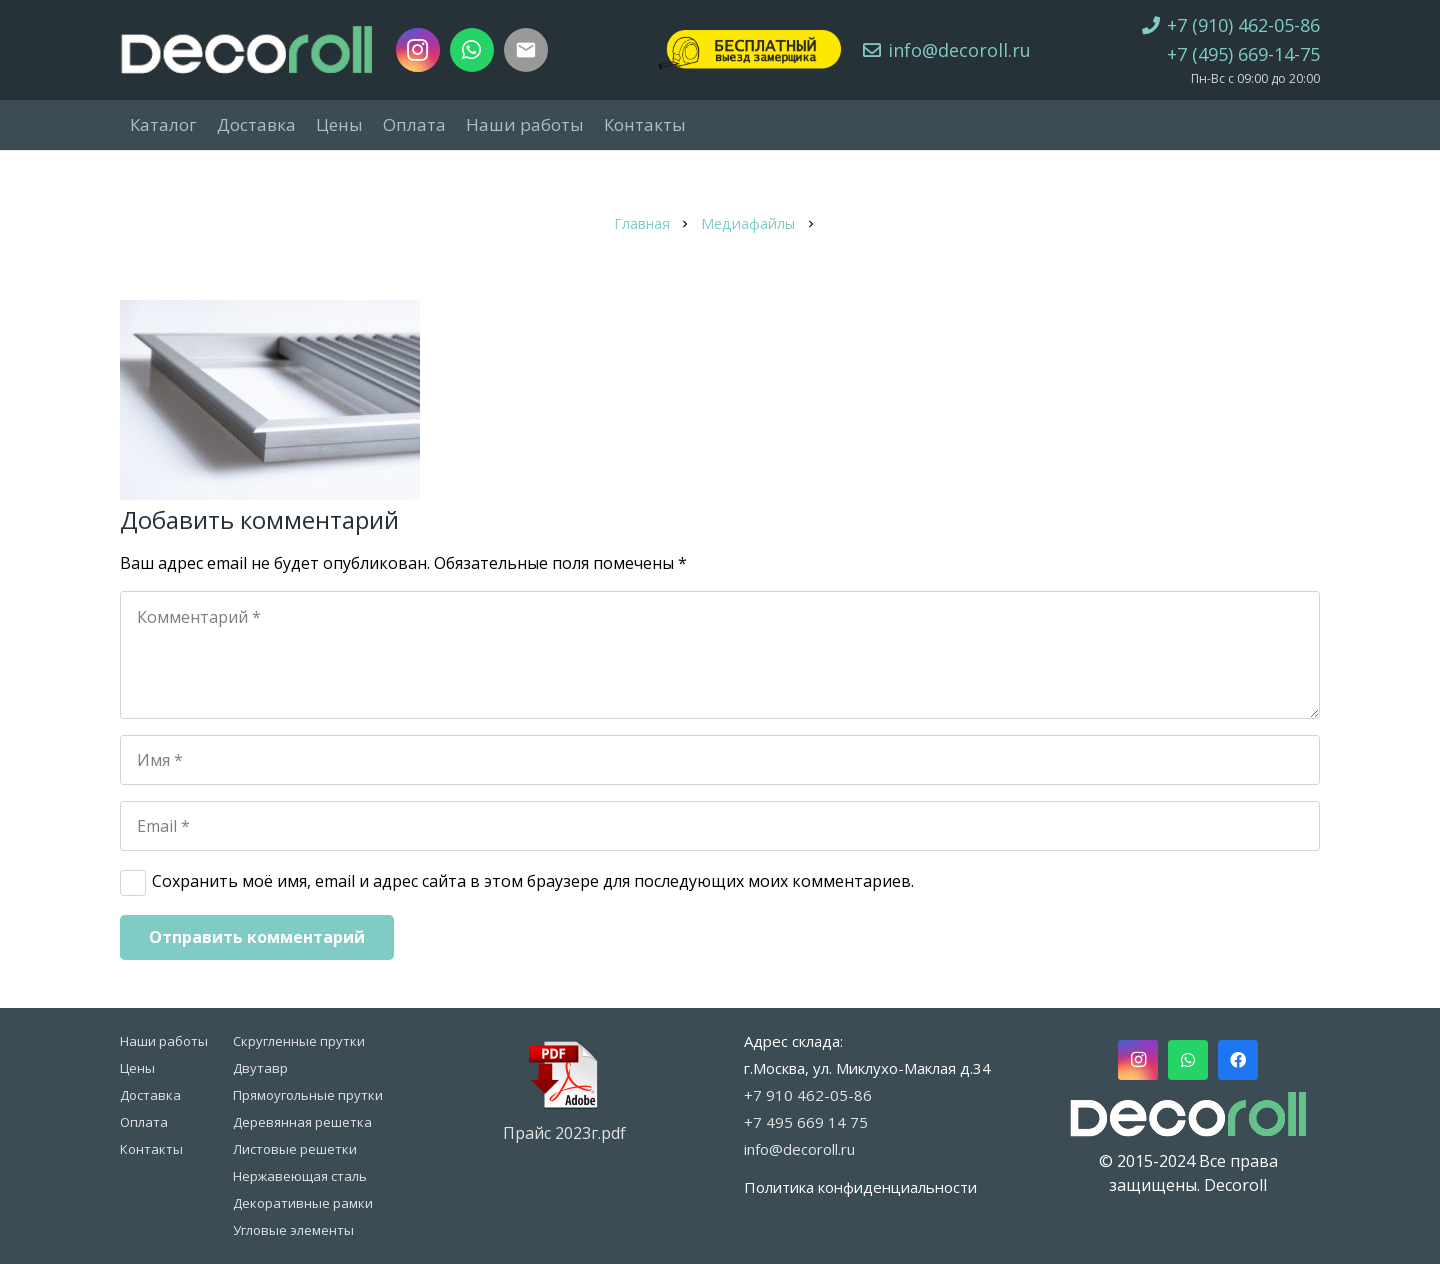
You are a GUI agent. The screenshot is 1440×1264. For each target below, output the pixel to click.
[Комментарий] (720, 655)
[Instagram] (418, 50)
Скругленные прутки (299, 1041)
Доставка (150, 1095)
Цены (137, 1068)
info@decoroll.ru (799, 1149)
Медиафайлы (748, 223)
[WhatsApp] (472, 50)
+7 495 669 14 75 (806, 1122)
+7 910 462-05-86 (808, 1095)
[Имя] (720, 760)
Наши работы (164, 1041)
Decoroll (1235, 1185)
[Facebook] (1238, 1060)
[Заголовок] (526, 50)
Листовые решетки (295, 1149)
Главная (642, 223)
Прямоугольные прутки (308, 1095)
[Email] (720, 826)
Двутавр (260, 1068)
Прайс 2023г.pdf (564, 1133)
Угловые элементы (293, 1230)
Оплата (144, 1122)
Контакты (151, 1149)
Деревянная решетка (302, 1122)
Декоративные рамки (303, 1203)
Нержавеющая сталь (300, 1176)
